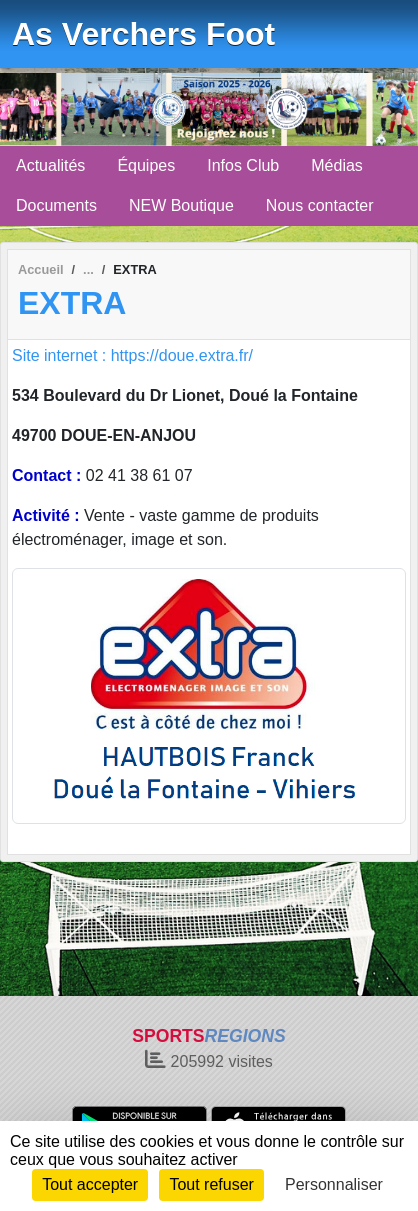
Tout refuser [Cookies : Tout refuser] (211, 1184)
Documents (56, 205)
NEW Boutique (181, 205)
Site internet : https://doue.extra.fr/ (132, 355)
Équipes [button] (146, 165)
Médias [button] (337, 165)
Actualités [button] (50, 165)
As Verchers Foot (143, 34)
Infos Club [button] (243, 165)
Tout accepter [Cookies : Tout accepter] (90, 1184)
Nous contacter (320, 205)
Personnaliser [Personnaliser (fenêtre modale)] (334, 1184)
